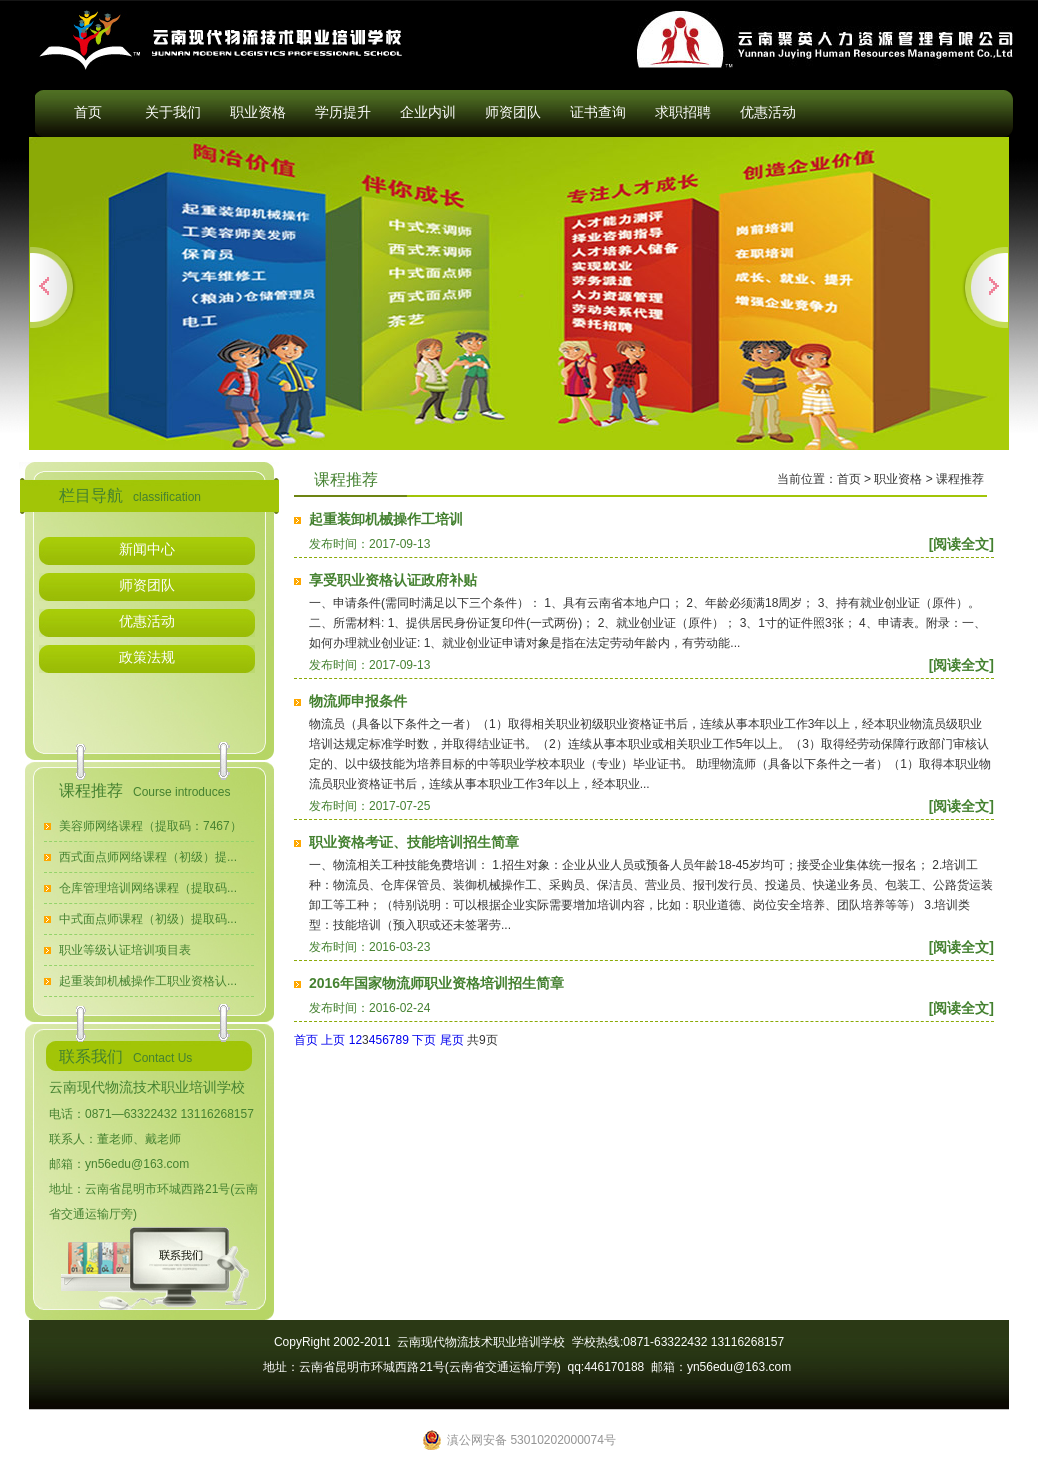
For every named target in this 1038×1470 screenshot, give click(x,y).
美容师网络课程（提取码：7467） (150, 826)
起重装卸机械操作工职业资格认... (148, 981)
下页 (424, 1040)
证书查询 (598, 112)
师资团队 (513, 112)
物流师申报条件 (358, 701)
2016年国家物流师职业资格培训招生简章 (436, 983)
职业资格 (258, 112)
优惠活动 (768, 112)
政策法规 (147, 657)
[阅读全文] (961, 544)
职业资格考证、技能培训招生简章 (414, 842)
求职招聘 (683, 112)
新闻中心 (147, 549)
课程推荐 (960, 479)
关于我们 (173, 112)
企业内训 (428, 112)
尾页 (452, 1040)
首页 (88, 112)
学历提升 (343, 112)
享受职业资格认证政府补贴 (393, 580)
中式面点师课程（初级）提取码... (148, 919)
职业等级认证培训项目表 (125, 950)
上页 (333, 1040)
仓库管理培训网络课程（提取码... (148, 888)
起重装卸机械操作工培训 (386, 519)
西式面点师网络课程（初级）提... (148, 857)
